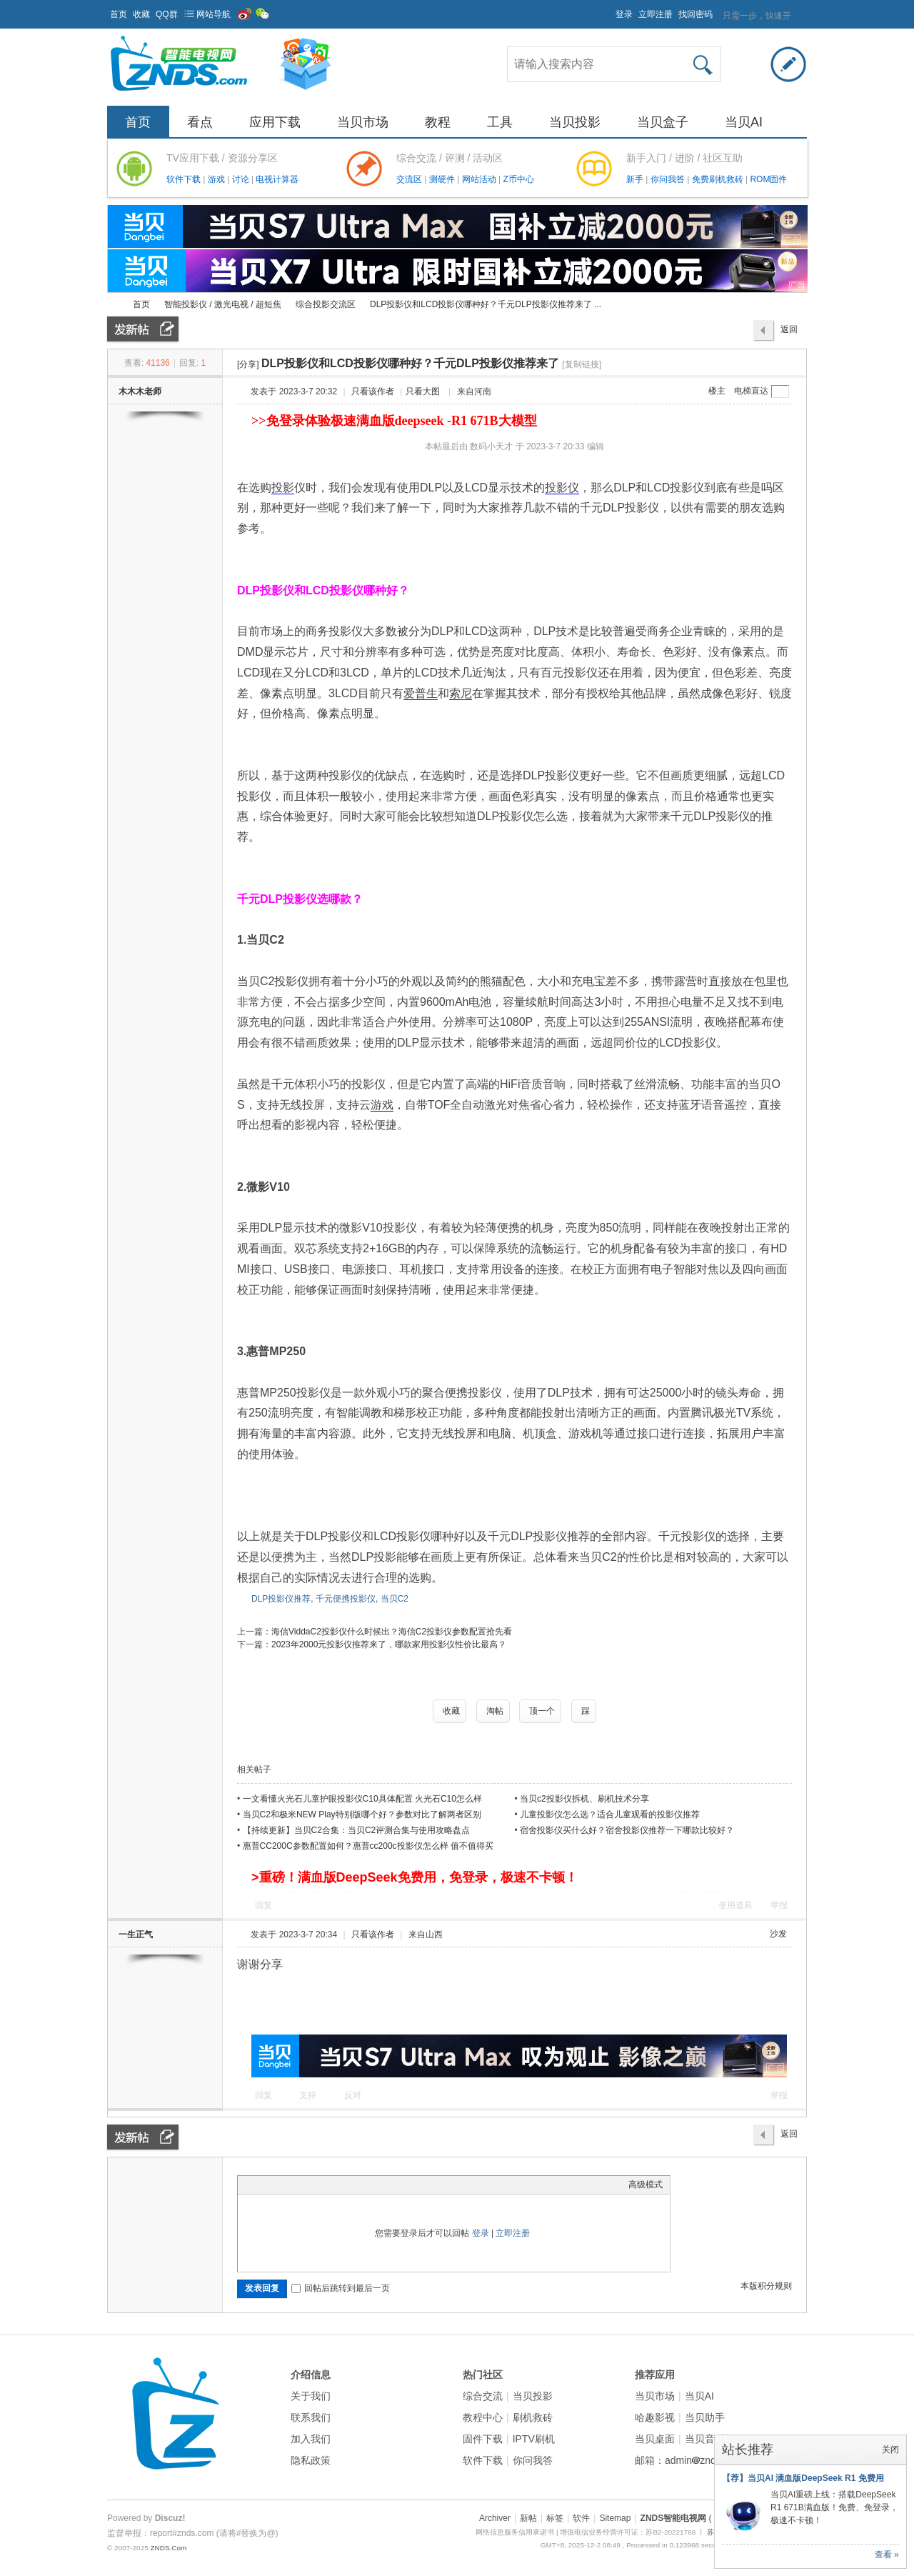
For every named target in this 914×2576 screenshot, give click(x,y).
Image (280, 2184)
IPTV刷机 (534, 2439)
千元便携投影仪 (346, 1599)
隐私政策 (311, 2460)
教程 (438, 122)
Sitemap (615, 2518)
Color (263, 2184)
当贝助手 (705, 2417)
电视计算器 (277, 179)
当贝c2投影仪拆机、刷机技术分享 (584, 1799)
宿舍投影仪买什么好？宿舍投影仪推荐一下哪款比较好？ (627, 1830)
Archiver (495, 2518)
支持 (308, 2095)
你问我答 (669, 179)
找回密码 (695, 14)
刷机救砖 (533, 2417)
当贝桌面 (655, 2439)
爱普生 (420, 693)
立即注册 (655, 14)
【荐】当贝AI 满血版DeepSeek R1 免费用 (803, 2478)
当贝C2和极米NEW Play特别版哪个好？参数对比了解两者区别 (362, 1814)
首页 (118, 14)
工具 (500, 122)
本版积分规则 (766, 2286)
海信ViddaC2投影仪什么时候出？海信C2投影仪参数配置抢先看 (391, 1632)
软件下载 (184, 179)
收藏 (141, 14)
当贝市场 (362, 122)
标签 (554, 2518)
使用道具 (735, 1905)
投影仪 (562, 487)
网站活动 (480, 179)
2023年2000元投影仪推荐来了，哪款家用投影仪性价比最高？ (388, 1644)
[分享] (248, 364)
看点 (200, 122)
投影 (282, 487)
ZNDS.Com (168, 2548)
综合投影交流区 (326, 304)
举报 (779, 1905)
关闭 (890, 2450)
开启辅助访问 (609, 10)
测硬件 (443, 179)
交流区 (409, 179)
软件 (581, 2518)
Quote (316, 2184)
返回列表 (789, 332)
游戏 (217, 179)
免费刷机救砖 (718, 179)
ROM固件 (768, 179)
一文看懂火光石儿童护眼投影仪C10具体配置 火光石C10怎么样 (362, 1799)
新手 (636, 179)
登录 (624, 14)
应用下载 (275, 122)
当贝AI (744, 122)
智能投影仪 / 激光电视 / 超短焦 (222, 304)
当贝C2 (394, 1599)
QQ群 (167, 14)
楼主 (716, 391)
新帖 (528, 2518)
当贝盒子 (662, 122)
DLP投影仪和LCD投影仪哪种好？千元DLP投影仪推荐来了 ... (485, 304)
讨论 (241, 179)
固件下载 (483, 2439)
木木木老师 (140, 391)
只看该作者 (372, 391)
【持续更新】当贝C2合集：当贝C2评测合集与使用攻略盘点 (357, 1830)
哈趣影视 (655, 2417)
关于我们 (311, 2396)
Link (298, 2184)
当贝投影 (575, 122)
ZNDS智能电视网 (113, 304)
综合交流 (483, 2396)
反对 (352, 2095)
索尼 (460, 693)
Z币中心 (518, 179)
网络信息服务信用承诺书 (515, 2532)
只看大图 (423, 391)
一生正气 (136, 1934)
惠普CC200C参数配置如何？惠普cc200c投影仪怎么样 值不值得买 (368, 1846)
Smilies (352, 2184)
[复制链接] (581, 364)
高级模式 (645, 2185)
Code (334, 2184)
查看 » (887, 2555)
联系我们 (311, 2417)
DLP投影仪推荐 (281, 1599)
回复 (263, 1905)
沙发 (778, 1934)
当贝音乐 (705, 2439)
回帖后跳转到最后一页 (340, 2288)
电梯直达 (751, 391)
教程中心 (483, 2417)
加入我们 (311, 2439)
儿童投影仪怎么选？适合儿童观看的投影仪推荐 (610, 1814)
